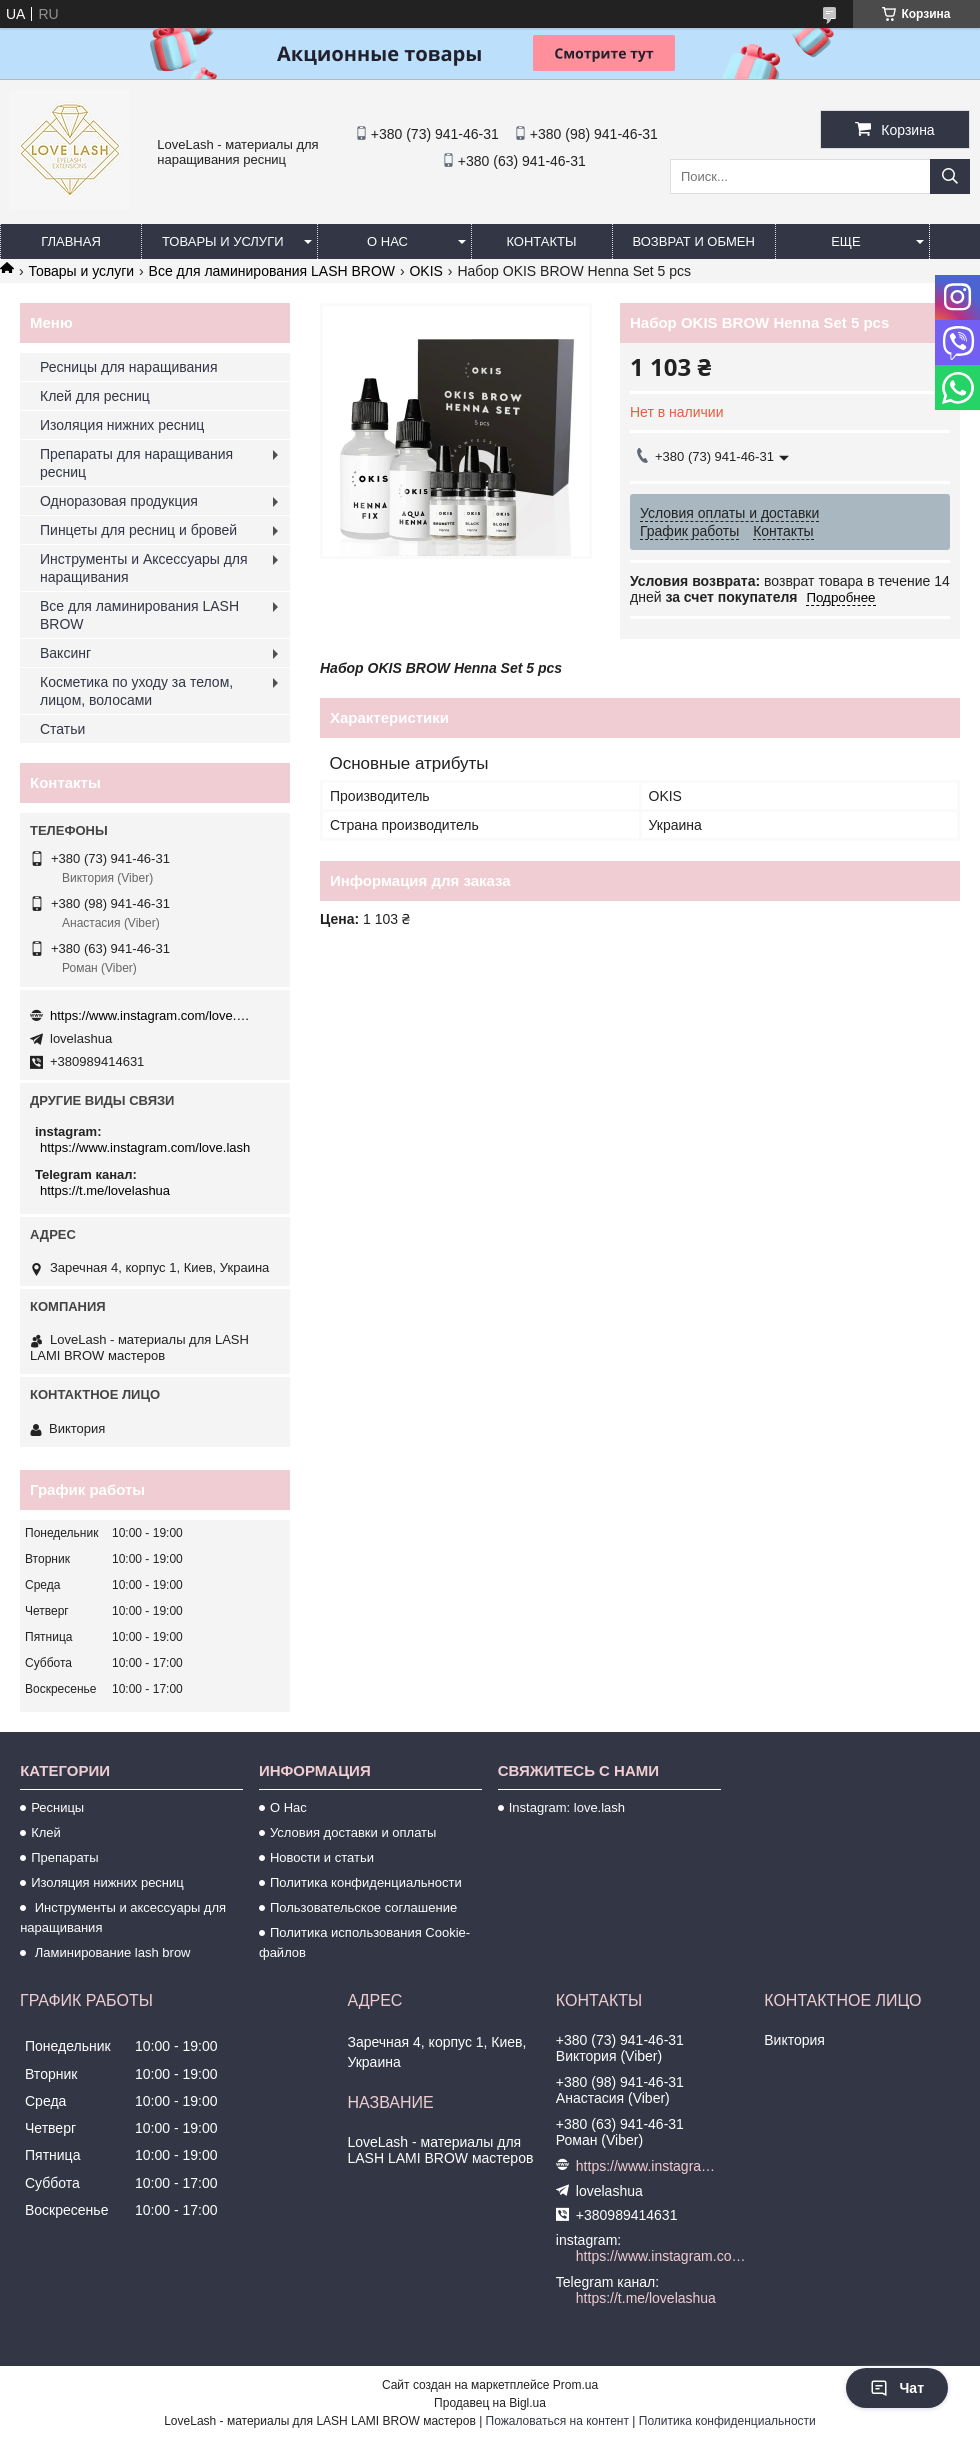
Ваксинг (65, 653)
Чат (897, 2388)
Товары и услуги (223, 241)
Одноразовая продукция (119, 501)
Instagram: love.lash (567, 1807)
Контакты (541, 241)
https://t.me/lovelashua (105, 1190)
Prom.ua (575, 2385)
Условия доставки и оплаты (353, 1832)
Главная (71, 241)
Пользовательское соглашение (363, 1907)
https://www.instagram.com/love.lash (150, 1015)
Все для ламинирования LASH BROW (272, 271)
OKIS (425, 271)
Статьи (62, 729)
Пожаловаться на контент (557, 2421)
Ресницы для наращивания (128, 367)
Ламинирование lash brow (110, 1952)
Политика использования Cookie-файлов (364, 1942)
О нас (387, 241)
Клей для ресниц (95, 396)
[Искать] (950, 176)
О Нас (288, 1807)
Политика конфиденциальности (366, 1882)
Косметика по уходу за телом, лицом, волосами (136, 691)
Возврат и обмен (694, 241)
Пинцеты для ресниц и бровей (138, 530)
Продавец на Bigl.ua (490, 2403)
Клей (46, 1832)
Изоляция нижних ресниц (122, 425)
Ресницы (57, 1807)
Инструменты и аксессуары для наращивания (123, 1917)
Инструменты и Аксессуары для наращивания (144, 568)
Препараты (65, 1857)
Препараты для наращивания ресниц (136, 463)
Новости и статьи (322, 1857)
